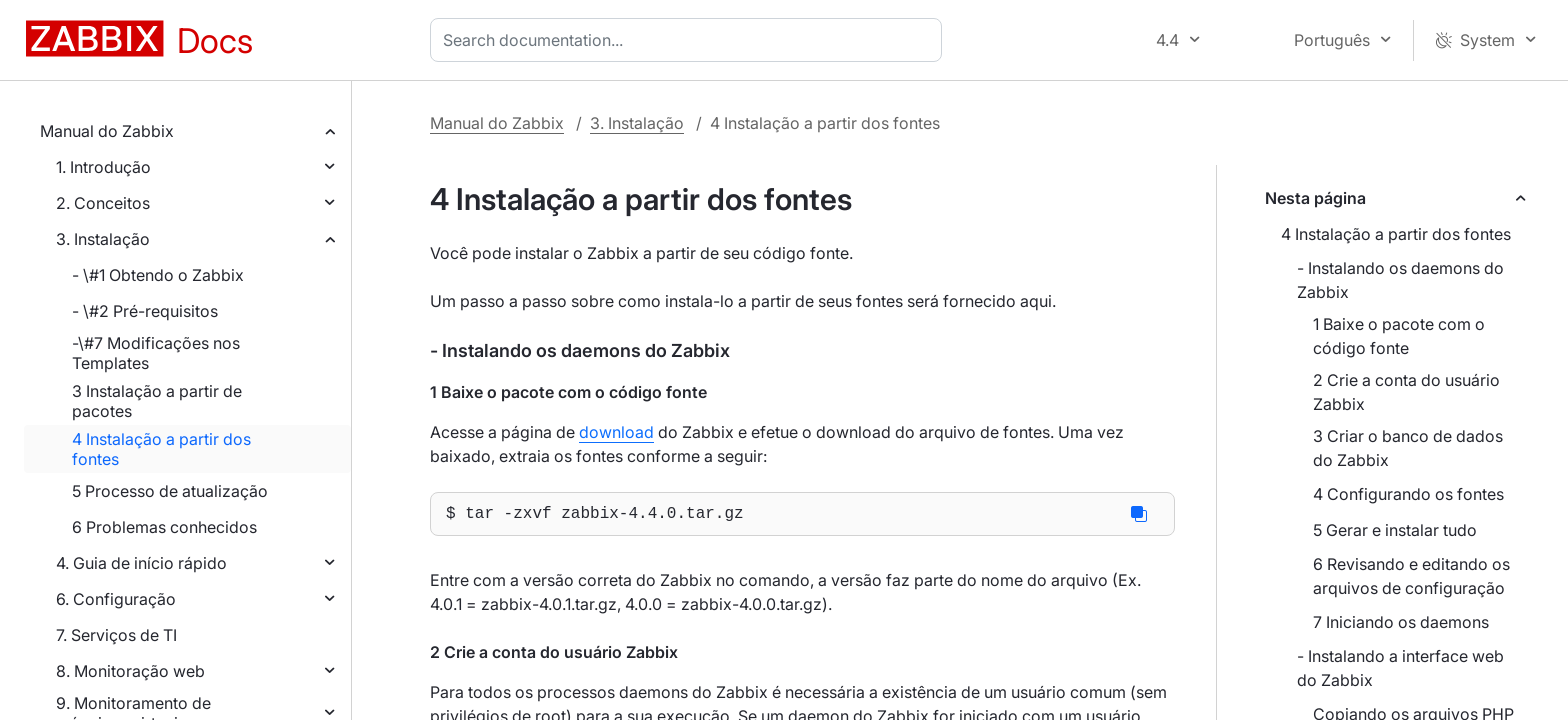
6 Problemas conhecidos (164, 527)
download (616, 432)
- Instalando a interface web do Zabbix (1400, 668)
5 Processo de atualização (170, 491)
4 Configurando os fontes (1408, 494)
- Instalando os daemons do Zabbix (1400, 280)
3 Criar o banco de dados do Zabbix (1408, 448)
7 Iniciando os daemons (1401, 622)
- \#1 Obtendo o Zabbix (158, 275)
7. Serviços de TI (116, 635)
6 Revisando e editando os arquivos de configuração (1411, 576)
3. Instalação (103, 239)
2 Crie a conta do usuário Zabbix (1406, 392)
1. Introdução (103, 167)
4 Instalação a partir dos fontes (161, 449)
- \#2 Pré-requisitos (145, 311)
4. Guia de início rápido (141, 563)
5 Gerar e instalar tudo (1395, 530)
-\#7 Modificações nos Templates (156, 353)
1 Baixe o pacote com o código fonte (1399, 336)
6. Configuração (116, 599)
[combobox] (690, 40)
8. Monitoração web (130, 671)
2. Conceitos (103, 203)
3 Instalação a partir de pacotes (157, 401)
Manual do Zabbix (107, 131)
